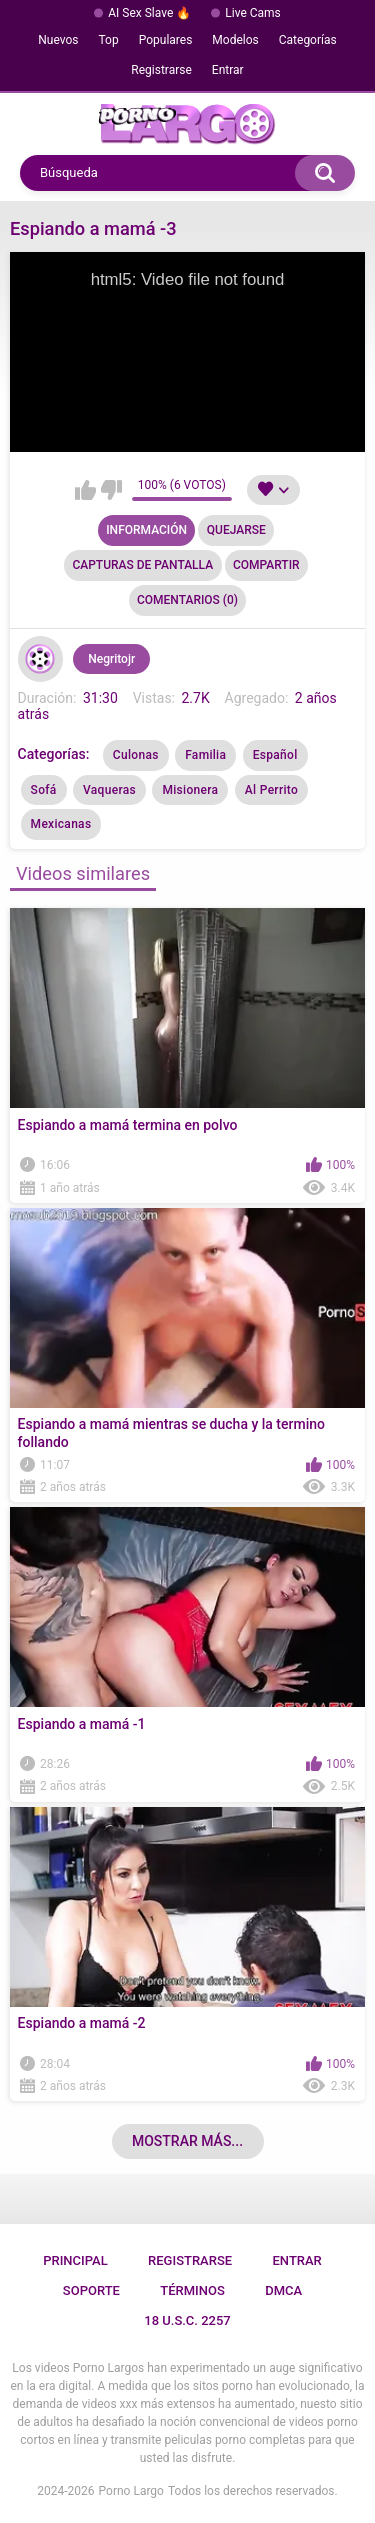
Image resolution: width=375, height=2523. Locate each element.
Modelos (235, 40)
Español (275, 755)
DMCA (283, 2290)
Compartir (266, 565)
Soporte (91, 2290)
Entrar (228, 70)
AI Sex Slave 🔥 (149, 13)
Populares (166, 40)
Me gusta (85, 490)
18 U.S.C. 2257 (187, 2320)
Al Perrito (271, 790)
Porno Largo (131, 2491)
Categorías (308, 40)
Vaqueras (109, 790)
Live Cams (253, 13)
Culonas (136, 755)
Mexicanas (61, 824)
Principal (75, 2260)
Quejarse (236, 530)
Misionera (190, 790)
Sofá (44, 790)
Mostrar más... (187, 2141)
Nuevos (58, 40)
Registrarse (161, 70)
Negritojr (111, 659)
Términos (192, 2290)
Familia (205, 755)
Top (109, 40)
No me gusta (111, 490)
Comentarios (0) (187, 600)
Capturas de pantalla (142, 565)
